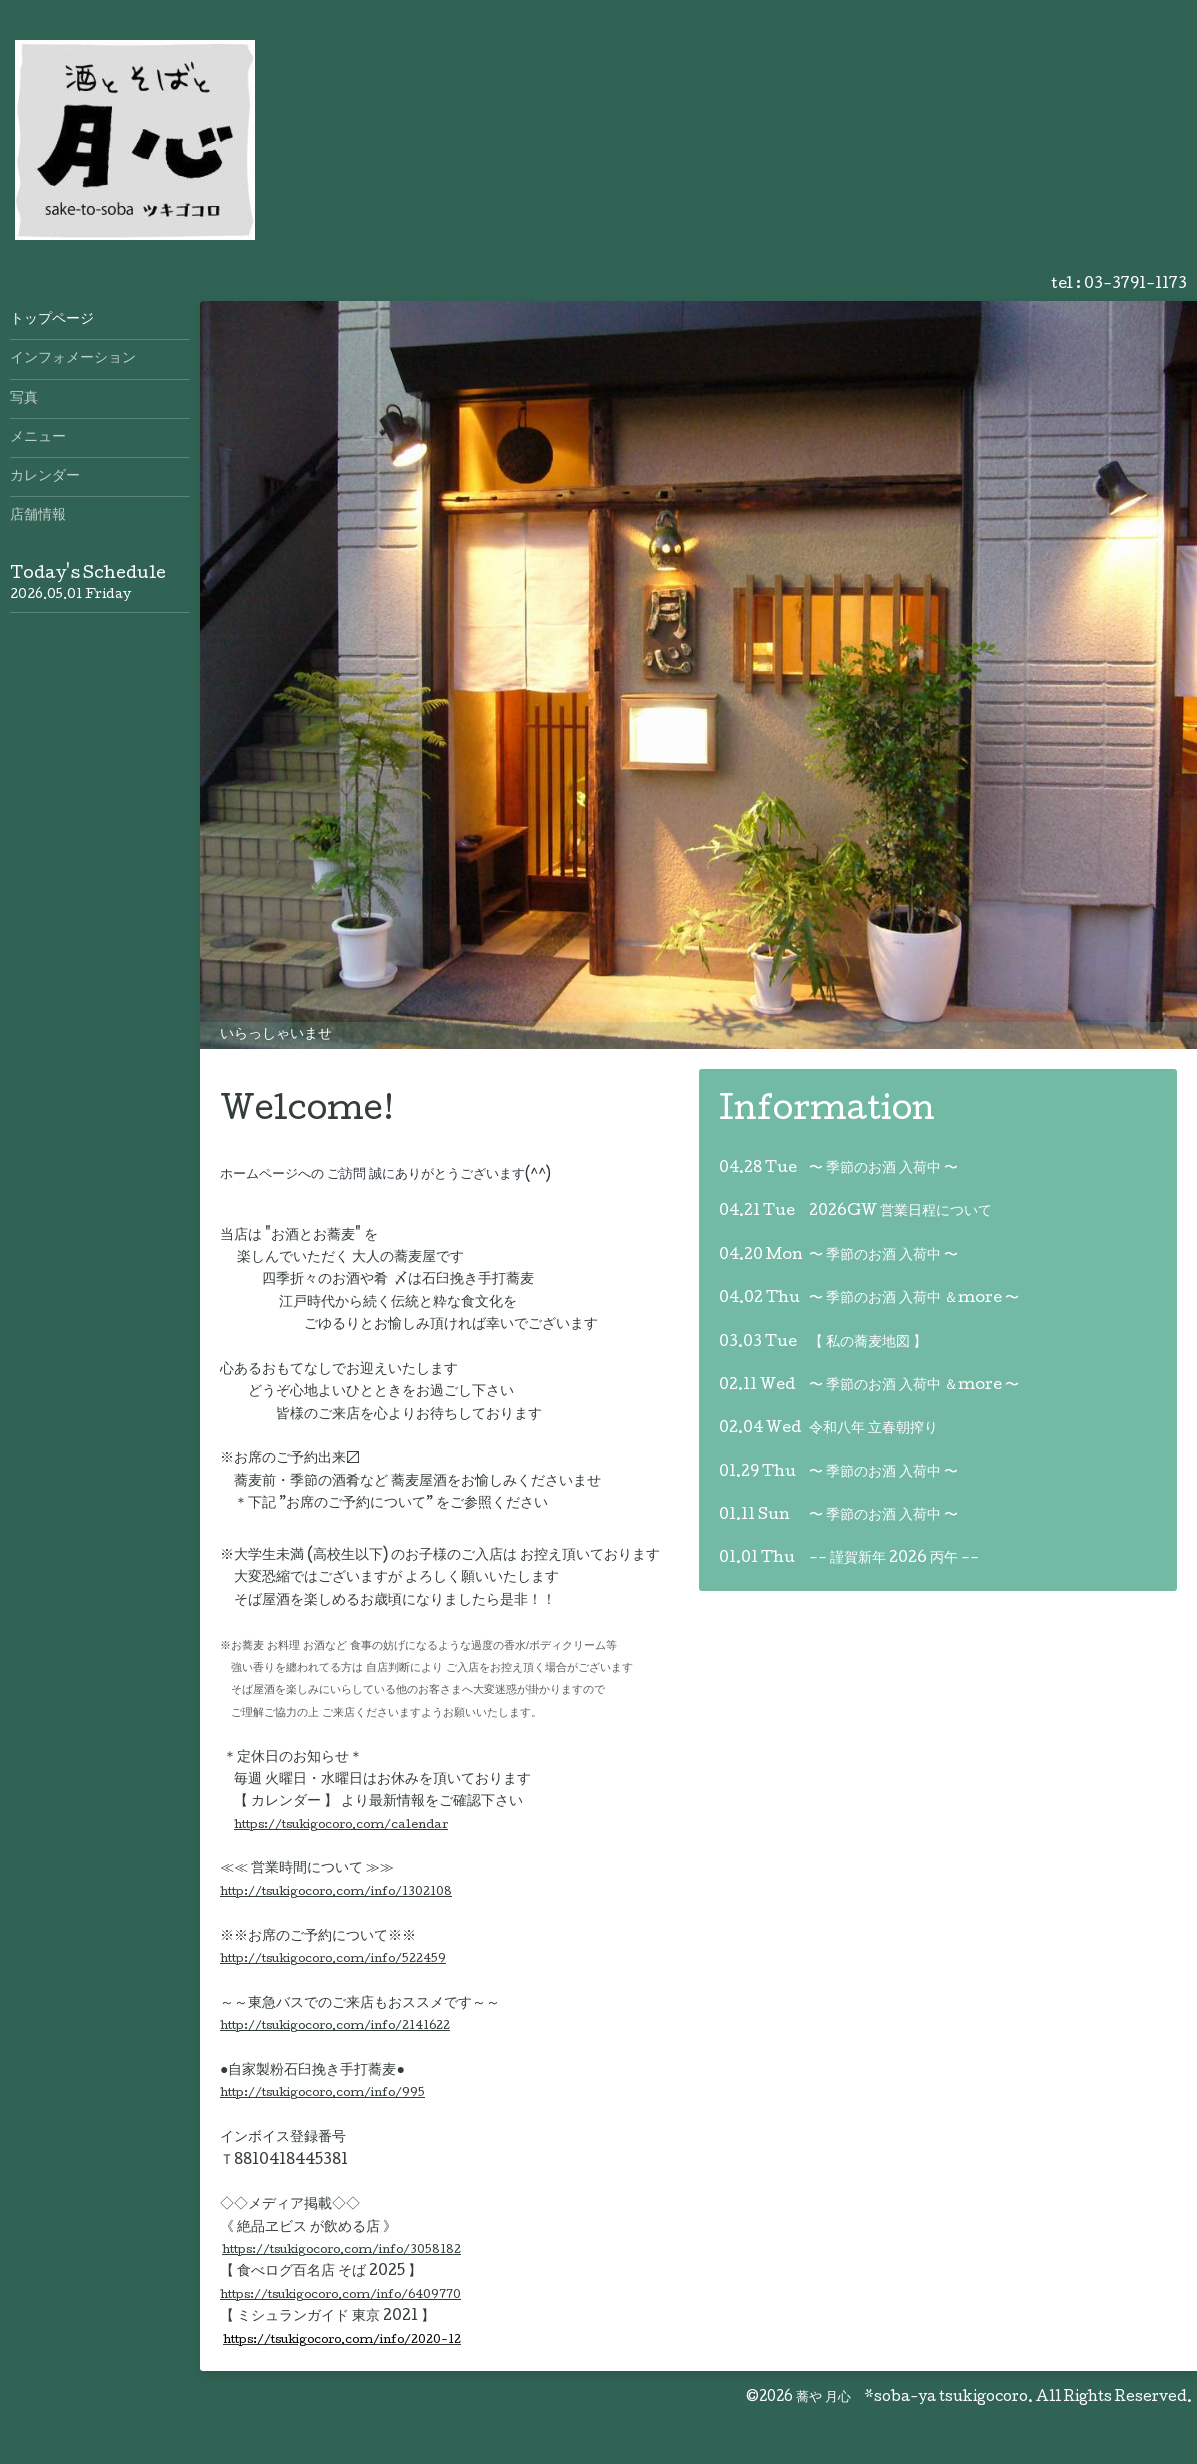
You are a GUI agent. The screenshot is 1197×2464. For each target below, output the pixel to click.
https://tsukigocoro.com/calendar (341, 1825)
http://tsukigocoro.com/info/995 (322, 2093)
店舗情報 (38, 516)
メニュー (38, 438)
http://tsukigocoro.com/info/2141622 (335, 2026)
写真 (24, 399)
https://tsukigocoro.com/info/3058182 (341, 2250)
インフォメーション (73, 359)
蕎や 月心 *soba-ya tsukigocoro (912, 2398)
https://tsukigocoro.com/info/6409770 (340, 2295)
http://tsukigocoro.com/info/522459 (333, 1959)
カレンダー (45, 477)
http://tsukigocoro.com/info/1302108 (336, 1892)
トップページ (52, 320)
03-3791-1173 (1135, 285)
